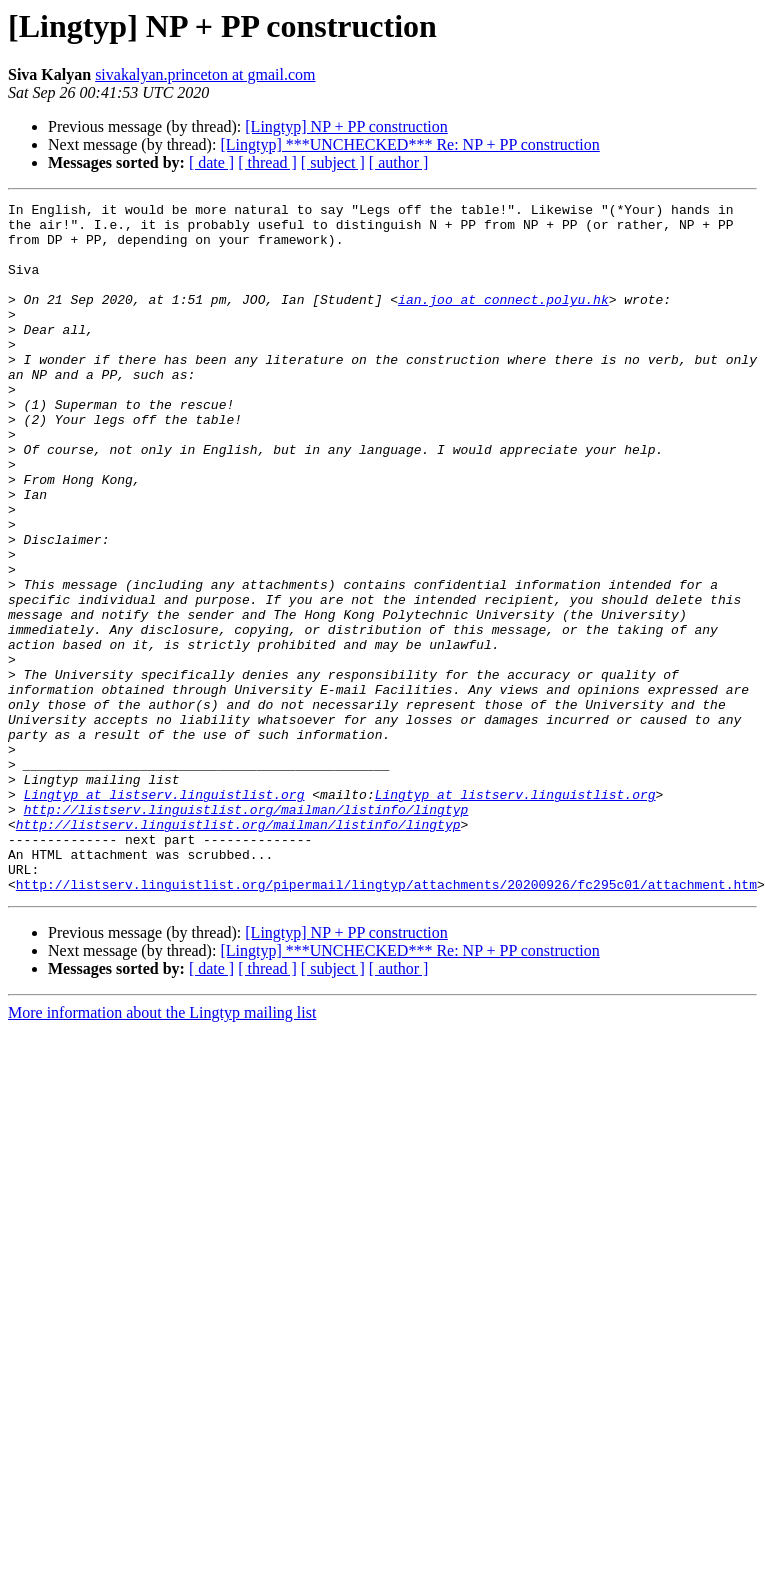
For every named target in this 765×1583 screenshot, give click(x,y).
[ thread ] (267, 162)
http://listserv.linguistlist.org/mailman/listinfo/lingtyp (246, 932)
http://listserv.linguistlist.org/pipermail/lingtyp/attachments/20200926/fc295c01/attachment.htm (386, 1022)
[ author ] (399, 162)
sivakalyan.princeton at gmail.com (205, 74)
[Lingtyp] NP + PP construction (346, 126)
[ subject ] (333, 162)
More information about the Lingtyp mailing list (162, 1150)
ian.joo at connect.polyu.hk (503, 320)
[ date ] (211, 162)
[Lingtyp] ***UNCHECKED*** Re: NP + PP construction (409, 144)
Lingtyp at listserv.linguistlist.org (164, 914)
